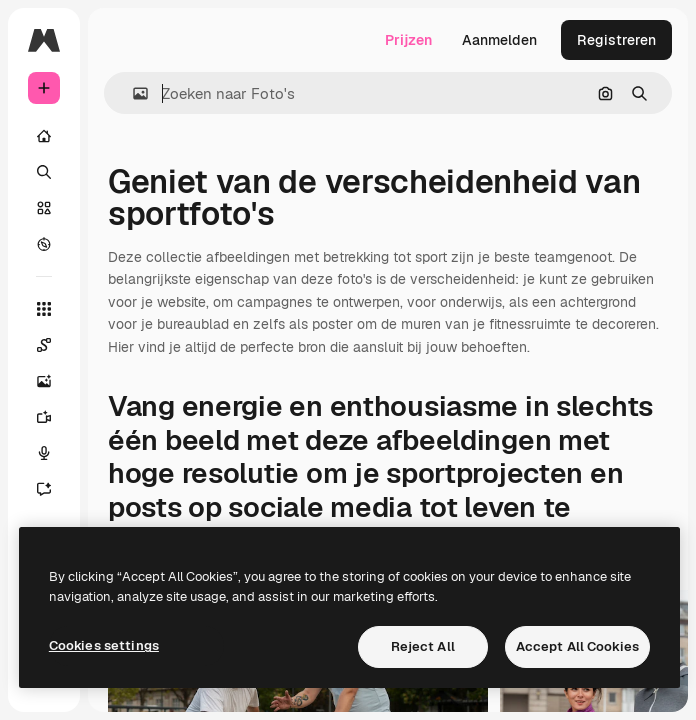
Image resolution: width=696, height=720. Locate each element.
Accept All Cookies (577, 646)
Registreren (616, 40)
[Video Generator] (44, 417)
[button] (132, 93)
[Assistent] (44, 489)
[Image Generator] (44, 381)
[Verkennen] (44, 244)
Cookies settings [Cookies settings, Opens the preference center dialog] (104, 645)
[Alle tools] (44, 309)
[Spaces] (44, 345)
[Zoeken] (44, 172)
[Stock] (44, 208)
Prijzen (408, 40)
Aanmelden (499, 40)
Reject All (423, 646)
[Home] (44, 136)
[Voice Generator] (44, 453)
